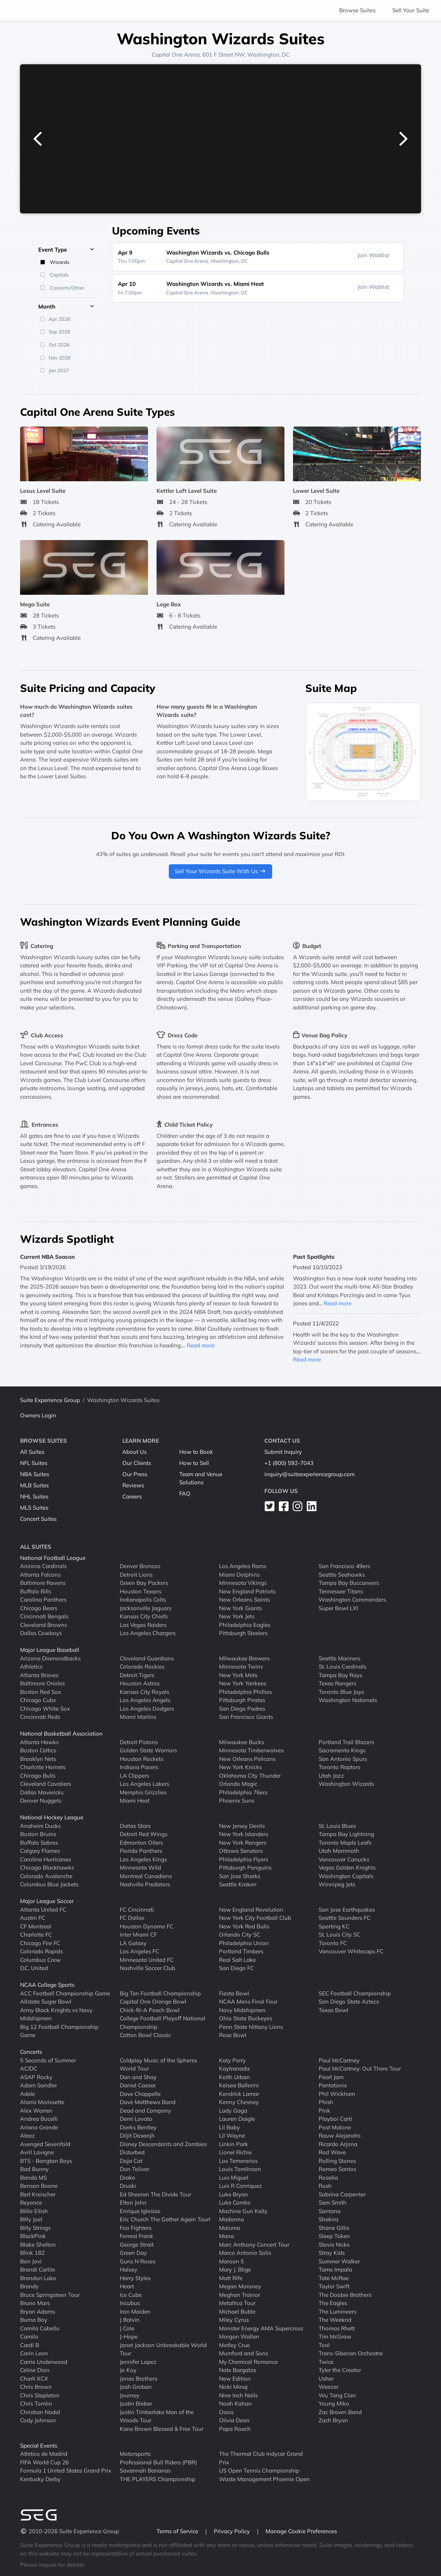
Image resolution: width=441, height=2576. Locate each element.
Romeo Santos (337, 2169)
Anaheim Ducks (40, 1825)
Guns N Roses (137, 2261)
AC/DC (28, 2068)
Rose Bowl (233, 2035)
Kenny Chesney (239, 2102)
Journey (129, 2395)
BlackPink (33, 2236)
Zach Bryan (333, 2420)
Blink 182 (32, 2252)
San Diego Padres (242, 1708)
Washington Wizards (346, 1783)
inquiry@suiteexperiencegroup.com (309, 1474)
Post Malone (335, 2127)
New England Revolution (251, 1909)
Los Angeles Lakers (144, 1783)
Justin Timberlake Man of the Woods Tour (157, 2416)
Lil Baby (229, 2127)
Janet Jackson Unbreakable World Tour (163, 2349)
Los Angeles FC (139, 1951)
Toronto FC (333, 1943)
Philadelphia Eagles (244, 1624)
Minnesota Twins (241, 1666)
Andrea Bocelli (39, 2118)
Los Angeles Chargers (148, 1633)
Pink (324, 2110)
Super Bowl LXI (338, 1608)
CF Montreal (35, 1926)
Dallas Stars (135, 1825)
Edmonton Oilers (141, 1842)
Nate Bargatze (237, 2370)
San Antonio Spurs (343, 1758)
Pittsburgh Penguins (245, 1867)
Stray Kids (332, 2252)
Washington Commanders (352, 1599)
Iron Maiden (135, 2311)
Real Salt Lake (237, 1959)
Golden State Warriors (148, 1750)
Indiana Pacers (139, 1767)
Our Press (134, 1474)
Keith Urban (234, 2077)
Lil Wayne (232, 2135)
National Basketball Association (61, 1733)
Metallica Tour (237, 2303)
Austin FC (32, 1917)
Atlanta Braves (39, 1675)
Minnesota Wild (140, 1867)
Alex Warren (36, 2110)
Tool (324, 2345)
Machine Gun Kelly (243, 2211)
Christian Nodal (40, 2412)
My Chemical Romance (248, 2361)
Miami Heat (134, 1800)
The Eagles (333, 2303)
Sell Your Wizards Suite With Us (220, 871)
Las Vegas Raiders (143, 1624)
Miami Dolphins (239, 1574)
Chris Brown (36, 2386)
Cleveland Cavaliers (45, 1783)
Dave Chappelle (140, 2093)
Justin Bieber (136, 2403)
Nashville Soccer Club (147, 1968)
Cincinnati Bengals (44, 1616)
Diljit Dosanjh (137, 2135)
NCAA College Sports (47, 1984)
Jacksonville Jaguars (145, 1608)
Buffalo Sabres (39, 1842)
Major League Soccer (47, 1901)
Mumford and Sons (243, 2353)
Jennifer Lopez (138, 2361)
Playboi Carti (335, 2118)
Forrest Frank (136, 2236)
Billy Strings (35, 2227)
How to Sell (194, 1462)
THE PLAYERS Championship (157, 2479)
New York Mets (238, 1675)
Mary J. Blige (235, 2269)
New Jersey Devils (242, 1825)
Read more (201, 1345)
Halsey (128, 2269)
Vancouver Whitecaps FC (351, 1951)
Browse (357, 10)
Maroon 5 (231, 2261)
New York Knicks (240, 1767)
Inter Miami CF (138, 1934)
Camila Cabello (39, 2328)
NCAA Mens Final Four (248, 2001)
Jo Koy (128, 2370)
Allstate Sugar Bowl (45, 2001)
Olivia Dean (234, 2420)
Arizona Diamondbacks (50, 1658)
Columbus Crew (40, 1959)
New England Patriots (247, 1591)
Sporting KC (334, 1926)
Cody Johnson (38, 2420)
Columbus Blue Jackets (49, 1884)
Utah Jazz (331, 1775)
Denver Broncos (140, 1566)
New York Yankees (242, 1683)
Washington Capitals (346, 1876)
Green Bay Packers (144, 1582)
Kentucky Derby (40, 2479)
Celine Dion (34, 2370)
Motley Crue (234, 2345)
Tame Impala (335, 2269)
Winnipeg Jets (337, 1884)
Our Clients (136, 1462)
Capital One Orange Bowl (153, 2001)
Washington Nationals (348, 1700)
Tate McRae (334, 2278)
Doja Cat (131, 2160)
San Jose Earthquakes (347, 1909)
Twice (326, 2361)
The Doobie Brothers (345, 2294)
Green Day (133, 2252)
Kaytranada (234, 2068)
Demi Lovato (136, 2118)
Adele (27, 2093)
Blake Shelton (38, 2244)
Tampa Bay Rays (340, 1675)
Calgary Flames (40, 1850)
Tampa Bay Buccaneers (349, 1582)
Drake (127, 2177)
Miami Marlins (138, 1716)
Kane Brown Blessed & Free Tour (161, 2428)
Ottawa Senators (241, 1850)
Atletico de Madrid (43, 2453)
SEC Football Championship (355, 1993)
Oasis (226, 2412)
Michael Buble (237, 2311)
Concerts (31, 2051)
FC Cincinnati (137, 1909)
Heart (127, 2286)
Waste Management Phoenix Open (264, 2479)
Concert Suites (38, 1518)
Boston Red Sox (40, 1691)
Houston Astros (140, 1683)
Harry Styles (135, 2278)
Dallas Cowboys (41, 1633)
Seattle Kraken (238, 1884)
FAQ (184, 1493)
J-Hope (129, 2336)
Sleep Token (334, 2236)
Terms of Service (178, 2531)
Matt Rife (230, 2278)
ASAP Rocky (36, 2077)
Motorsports (135, 2453)
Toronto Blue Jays (341, 1691)
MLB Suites (34, 1485)
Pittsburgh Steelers (243, 1633)
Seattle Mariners (339, 1658)
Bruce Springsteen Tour (50, 2294)
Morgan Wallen (239, 2336)
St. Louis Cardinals (342, 1666)
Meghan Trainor (239, 2294)
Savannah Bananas (145, 2470)
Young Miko (334, 2403)
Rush (325, 2185)
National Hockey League (51, 1817)
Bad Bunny (34, 2169)
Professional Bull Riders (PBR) (158, 2462)
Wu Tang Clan (337, 2395)
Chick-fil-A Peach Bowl (150, 2010)
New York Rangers (242, 1842)
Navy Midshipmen (242, 2010)
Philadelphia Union (244, 1943)
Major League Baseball (49, 1649)
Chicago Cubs (38, 1700)
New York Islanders (243, 1834)
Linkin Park (233, 2144)
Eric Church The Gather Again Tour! (165, 2219)
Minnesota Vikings (243, 1582)
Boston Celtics (38, 1750)
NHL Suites (34, 1496)
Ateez (27, 2135)
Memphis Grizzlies (143, 1792)
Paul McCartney (339, 2060)
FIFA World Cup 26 (44, 2462)
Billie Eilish (34, 2211)
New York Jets (236, 1616)
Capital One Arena (176, 54)
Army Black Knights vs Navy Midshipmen (56, 2014)
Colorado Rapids (41, 1951)
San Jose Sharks (239, 1876)
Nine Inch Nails (238, 2395)
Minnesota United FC (147, 1959)
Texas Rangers (337, 1683)
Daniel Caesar (138, 2085)
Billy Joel (31, 2219)
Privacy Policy (232, 2531)
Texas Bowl (333, 2010)
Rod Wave (332, 2152)
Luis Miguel (233, 2177)
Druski (128, 2185)
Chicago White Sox (45, 1708)
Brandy (29, 2286)
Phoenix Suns (236, 1800)
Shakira (328, 2219)
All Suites (32, 1451)
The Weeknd (335, 2319)
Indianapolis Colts (143, 1599)
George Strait (137, 2244)
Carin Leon (34, 2353)
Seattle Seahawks (342, 1574)
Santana (330, 2211)
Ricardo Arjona (338, 2144)
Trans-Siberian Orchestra (351, 2353)
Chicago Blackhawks (47, 1867)
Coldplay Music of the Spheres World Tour (158, 2064)
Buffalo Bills (35, 1591)
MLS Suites (34, 1507)
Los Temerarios (238, 2160)
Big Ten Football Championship (160, 1993)
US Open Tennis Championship (259, 2470)
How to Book (196, 1451)
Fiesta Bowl (234, 1993)
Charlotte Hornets (42, 1767)
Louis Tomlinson (240, 2169)
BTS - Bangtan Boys (46, 2160)
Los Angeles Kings (143, 1859)
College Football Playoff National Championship (162, 2022)
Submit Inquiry (283, 1451)
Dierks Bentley (138, 2127)
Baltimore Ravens (42, 1582)
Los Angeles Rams (242, 1566)
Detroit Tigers (137, 1675)
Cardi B (29, 2345)
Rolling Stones (337, 2160)
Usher (326, 2378)
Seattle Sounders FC (344, 1917)
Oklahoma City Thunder (250, 1775)
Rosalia (328, 2177)
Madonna (231, 2219)
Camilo (29, 2336)
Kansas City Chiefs (144, 1616)
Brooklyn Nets (38, 1758)
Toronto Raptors (339, 1767)
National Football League (53, 1557)
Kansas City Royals (144, 1691)
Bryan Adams (37, 2311)
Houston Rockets (141, 1758)
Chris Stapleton (39, 2395)
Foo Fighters (135, 2227)
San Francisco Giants (246, 1716)
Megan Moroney (240, 2286)
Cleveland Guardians (147, 1658)
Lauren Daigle (237, 2118)
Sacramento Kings (342, 1750)
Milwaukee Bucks (241, 1742)
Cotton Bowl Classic (145, 2035)
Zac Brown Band (340, 2412)
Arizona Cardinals (43, 1566)
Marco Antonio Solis (245, 2252)
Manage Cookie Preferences (301, 2531)
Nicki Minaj (233, 2386)
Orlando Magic (238, 1783)
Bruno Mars (35, 2303)
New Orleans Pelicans (247, 1758)
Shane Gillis (334, 2227)
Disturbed (132, 2152)
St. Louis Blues (337, 1825)
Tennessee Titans (341, 1591)
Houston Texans (140, 1591)
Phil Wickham (337, 2093)
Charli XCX (34, 2378)
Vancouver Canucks (344, 1859)
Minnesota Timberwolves (251, 1750)
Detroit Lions (136, 1574)
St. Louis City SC (339, 1934)
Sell (410, 10)
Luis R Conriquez (240, 2185)
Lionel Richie (235, 2152)
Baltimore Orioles (42, 1683)
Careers (132, 1496)
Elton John (133, 2202)
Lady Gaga (233, 2110)
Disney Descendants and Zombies (163, 2144)
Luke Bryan (233, 2194)
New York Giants (240, 1608)
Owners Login (38, 1415)
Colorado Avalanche (46, 1876)
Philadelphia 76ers (243, 1792)
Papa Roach (235, 2428)
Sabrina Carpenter (342, 2194)
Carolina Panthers (43, 1599)
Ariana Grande (39, 2127)
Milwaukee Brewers (244, 1658)
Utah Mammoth (339, 1850)
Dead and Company (145, 2110)
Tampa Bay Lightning (346, 1834)
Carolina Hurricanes (45, 1859)
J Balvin (129, 2319)
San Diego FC (236, 1968)
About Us (134, 1451)
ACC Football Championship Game (65, 1993)
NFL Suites (33, 1462)
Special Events (38, 2445)
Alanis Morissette (42, 2102)
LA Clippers (134, 1775)
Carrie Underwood (43, 2361)
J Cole (127, 2328)
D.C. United (34, 1968)
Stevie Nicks (334, 2244)
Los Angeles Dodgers (147, 1708)
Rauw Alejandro (340, 2135)
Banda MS (33, 2177)
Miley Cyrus (234, 2319)
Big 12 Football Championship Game (59, 2031)
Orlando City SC (239, 1934)
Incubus (130, 2303)
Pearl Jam (331, 2077)
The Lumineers (337, 2311)
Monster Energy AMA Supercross (261, 2328)
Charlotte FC (36, 1934)
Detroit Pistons (139, 1742)
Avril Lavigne (37, 2152)
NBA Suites (34, 1474)
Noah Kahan (235, 2403)
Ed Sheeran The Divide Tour (155, 2194)
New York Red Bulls (244, 1926)
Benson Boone (39, 2185)
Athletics (31, 1666)
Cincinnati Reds (40, 1716)
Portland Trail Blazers (346, 1742)
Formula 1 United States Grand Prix (65, 2470)
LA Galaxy (133, 1943)
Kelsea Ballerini (239, 2085)
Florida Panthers (141, 1850)
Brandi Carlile (37, 2269)
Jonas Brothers (138, 2378)
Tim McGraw (335, 2336)
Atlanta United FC (43, 1909)
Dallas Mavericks (42, 1792)
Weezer (328, 2386)
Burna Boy (33, 2319)
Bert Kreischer (37, 2194)
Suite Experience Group (50, 1400)
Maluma (229, 2227)
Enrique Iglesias (140, 2211)
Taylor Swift (334, 2286)
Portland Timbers (241, 1951)
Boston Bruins (38, 1834)
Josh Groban (136, 2386)
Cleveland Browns (43, 1624)
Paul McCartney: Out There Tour (360, 2068)
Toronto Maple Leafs (345, 1842)
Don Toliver (134, 2169)
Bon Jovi (31, 2261)
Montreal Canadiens (146, 1876)
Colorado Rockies (142, 1666)
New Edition (235, 2378)
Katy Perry (232, 2060)
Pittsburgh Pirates (242, 1700)
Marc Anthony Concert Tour (254, 2244)
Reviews (133, 1485)
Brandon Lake (38, 2278)
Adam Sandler (38, 2085)
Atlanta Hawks (39, 1742)
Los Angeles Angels (145, 1700)
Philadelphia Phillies (245, 1691)
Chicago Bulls (37, 1775)
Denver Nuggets (40, 1800)
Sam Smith (333, 2202)
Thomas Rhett (337, 2328)
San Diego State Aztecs (349, 2001)
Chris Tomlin (36, 2403)
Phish (326, 2102)
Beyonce (31, 2202)
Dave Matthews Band (148, 2102)
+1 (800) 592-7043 (288, 1462)
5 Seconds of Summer (48, 2060)
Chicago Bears (38, 1608)
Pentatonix (333, 2085)
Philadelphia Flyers (243, 1859)
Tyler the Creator (340, 2370)
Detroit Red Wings (143, 1834)
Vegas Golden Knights (347, 1867)
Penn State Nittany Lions (251, 2026)
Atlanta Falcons (40, 1574)
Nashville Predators (145, 1884)
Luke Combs (234, 2202)
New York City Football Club (255, 1917)
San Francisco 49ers (344, 1566)
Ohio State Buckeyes (245, 2018)
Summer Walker (339, 2261)
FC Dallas (132, 1917)
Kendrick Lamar (239, 2093)
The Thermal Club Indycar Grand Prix (261, 2458)
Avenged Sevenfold (45, 2144)
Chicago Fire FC (40, 1943)
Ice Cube (131, 2294)
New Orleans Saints (244, 1599)
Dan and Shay (138, 2077)
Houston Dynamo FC (146, 1926)
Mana (226, 2236)
